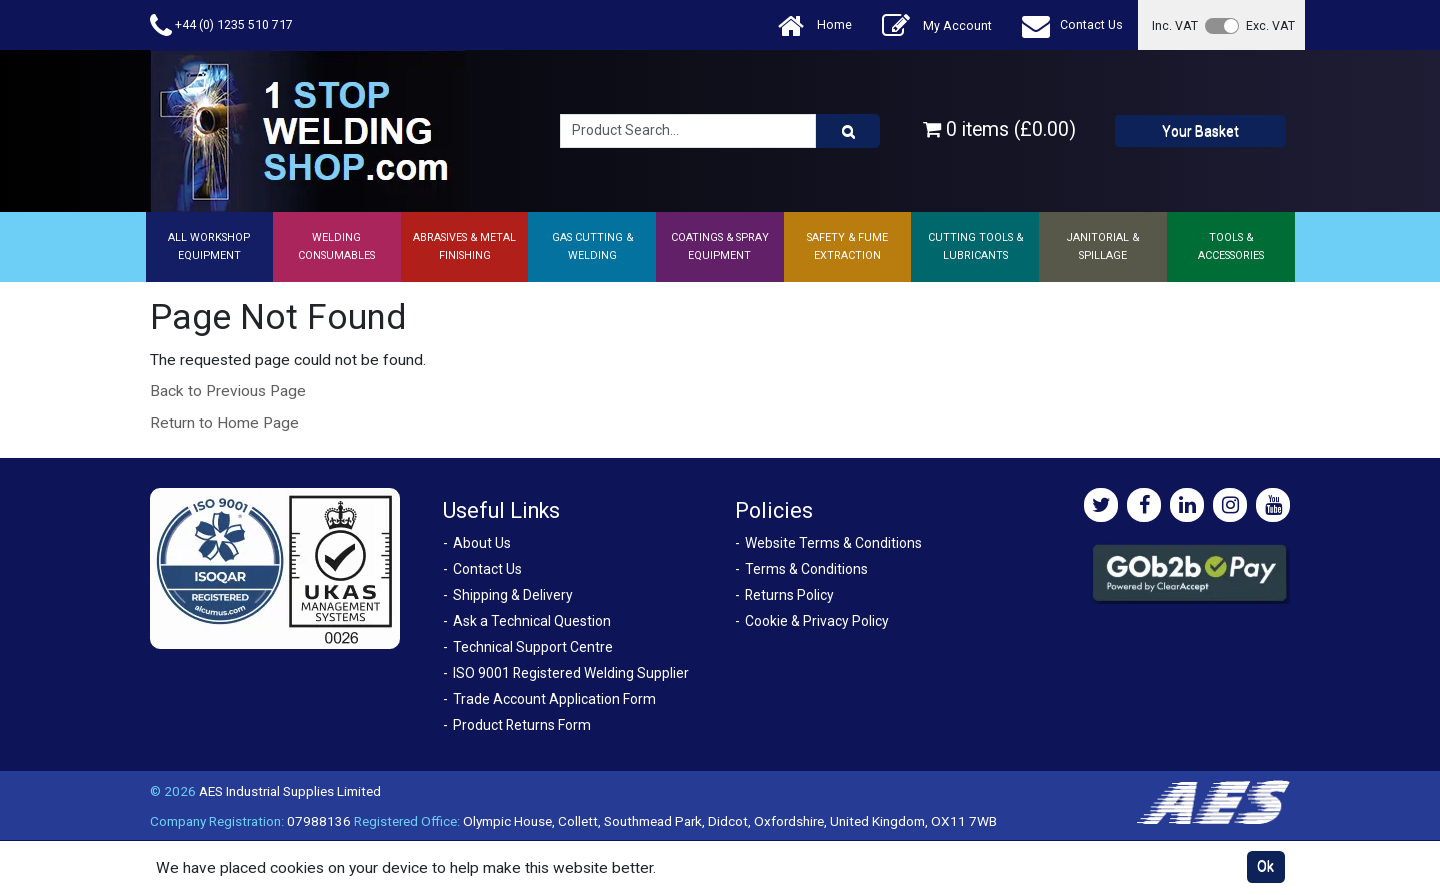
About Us (482, 543)
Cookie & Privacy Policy (817, 621)
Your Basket (1200, 131)
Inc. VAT (1175, 25)
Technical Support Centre (533, 647)
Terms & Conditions (806, 569)
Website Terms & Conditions (833, 543)
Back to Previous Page (228, 391)
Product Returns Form (522, 725)
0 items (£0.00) (999, 129)
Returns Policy (789, 595)
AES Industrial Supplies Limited (290, 791)
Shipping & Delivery (513, 595)
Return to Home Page (224, 423)
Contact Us (1072, 25)
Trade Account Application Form (554, 699)
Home (815, 25)
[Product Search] (848, 131)
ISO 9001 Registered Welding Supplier (571, 673)
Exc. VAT (1270, 25)
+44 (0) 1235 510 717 (221, 25)
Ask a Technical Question (532, 621)
